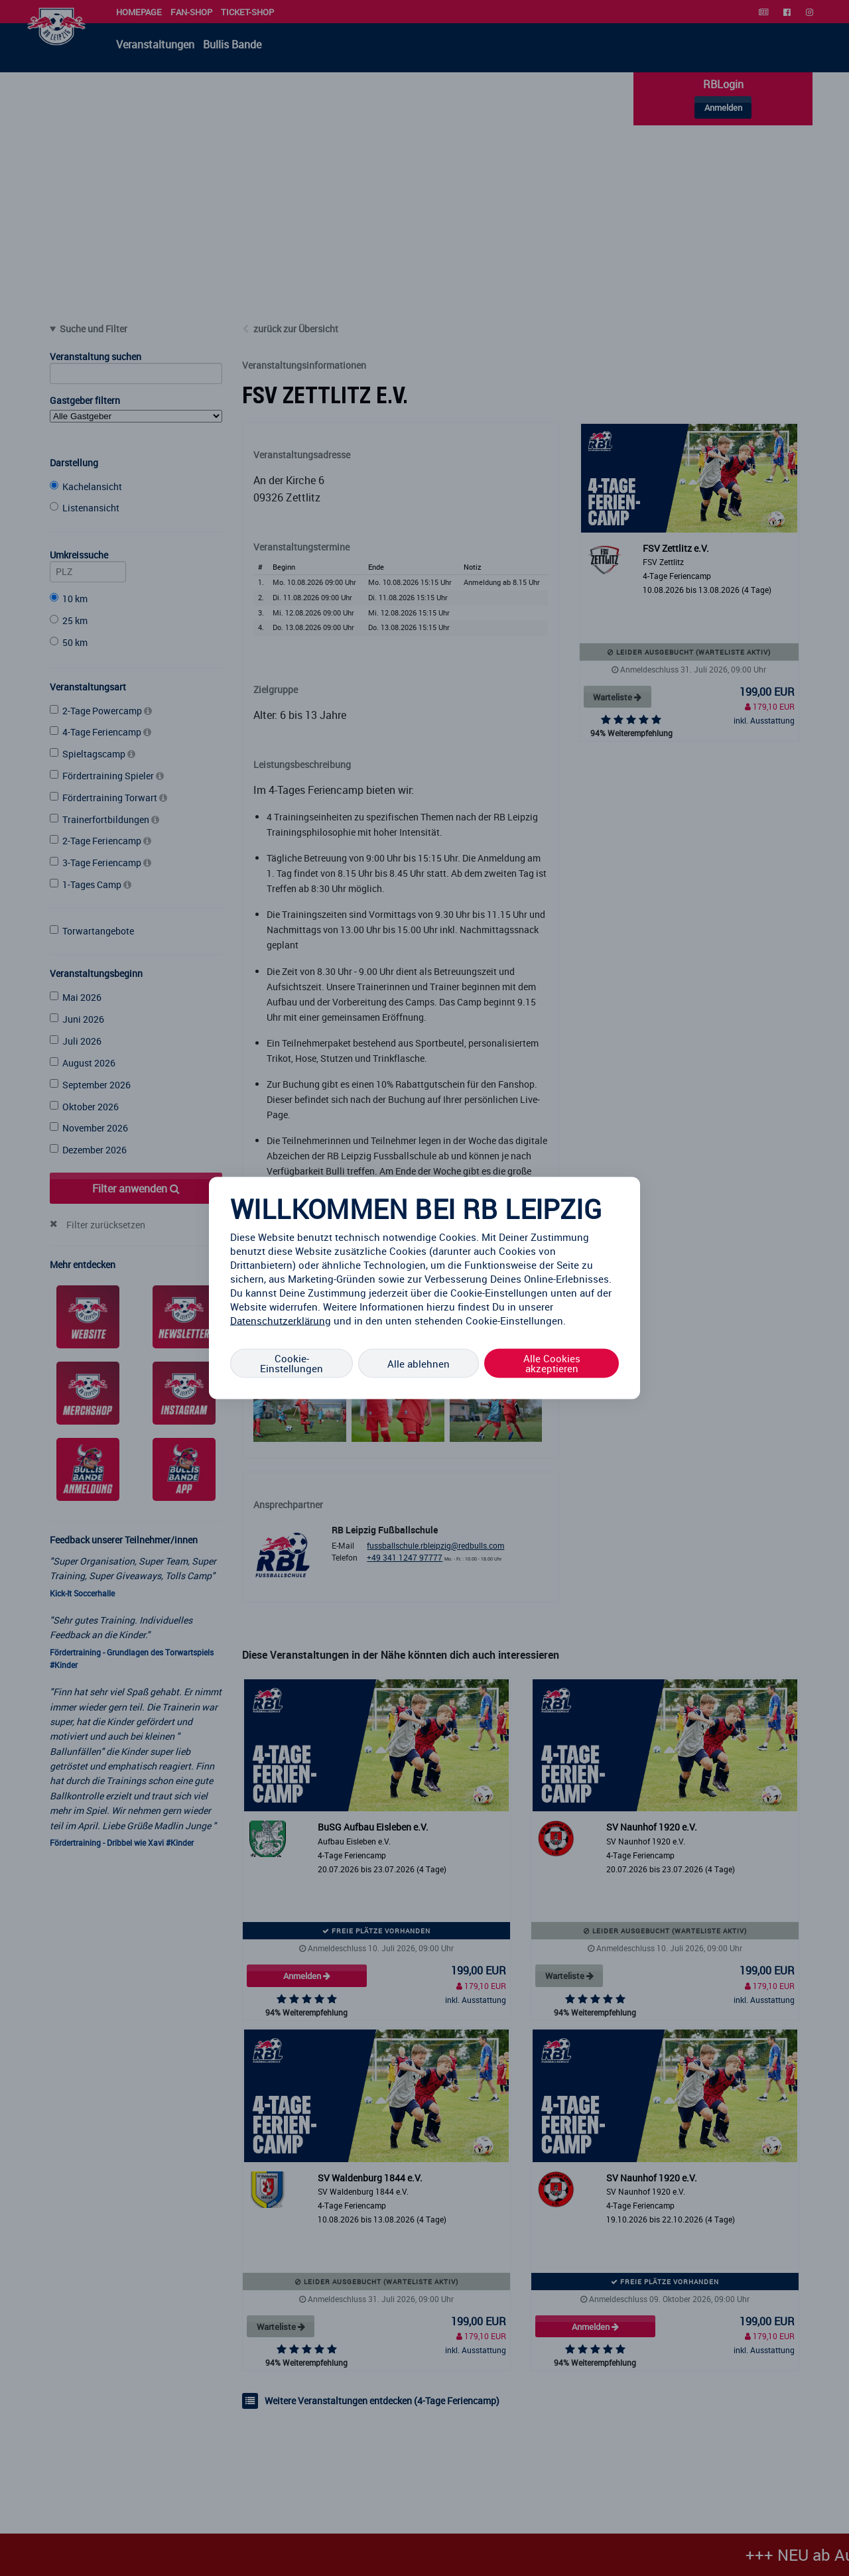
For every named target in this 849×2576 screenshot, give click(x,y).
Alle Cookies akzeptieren (551, 1363)
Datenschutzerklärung (280, 1320)
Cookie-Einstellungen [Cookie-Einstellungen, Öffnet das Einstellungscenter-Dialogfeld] (291, 1363)
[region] (424, 1288)
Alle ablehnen (418, 1363)
